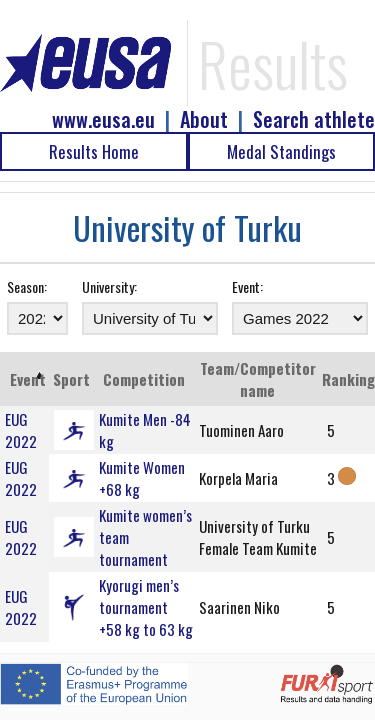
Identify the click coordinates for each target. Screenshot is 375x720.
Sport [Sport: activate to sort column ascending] (71, 379)
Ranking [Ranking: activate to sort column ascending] (348, 379)
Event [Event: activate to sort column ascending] (28, 379)
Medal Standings (281, 151)
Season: (27, 286)
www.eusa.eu (103, 119)
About (204, 119)
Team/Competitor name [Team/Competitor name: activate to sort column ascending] (258, 379)
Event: (247, 286)
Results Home (94, 151)
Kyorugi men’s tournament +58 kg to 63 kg (146, 607)
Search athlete (314, 119)
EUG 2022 (21, 430)
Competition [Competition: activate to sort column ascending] (144, 379)
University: (109, 286)
